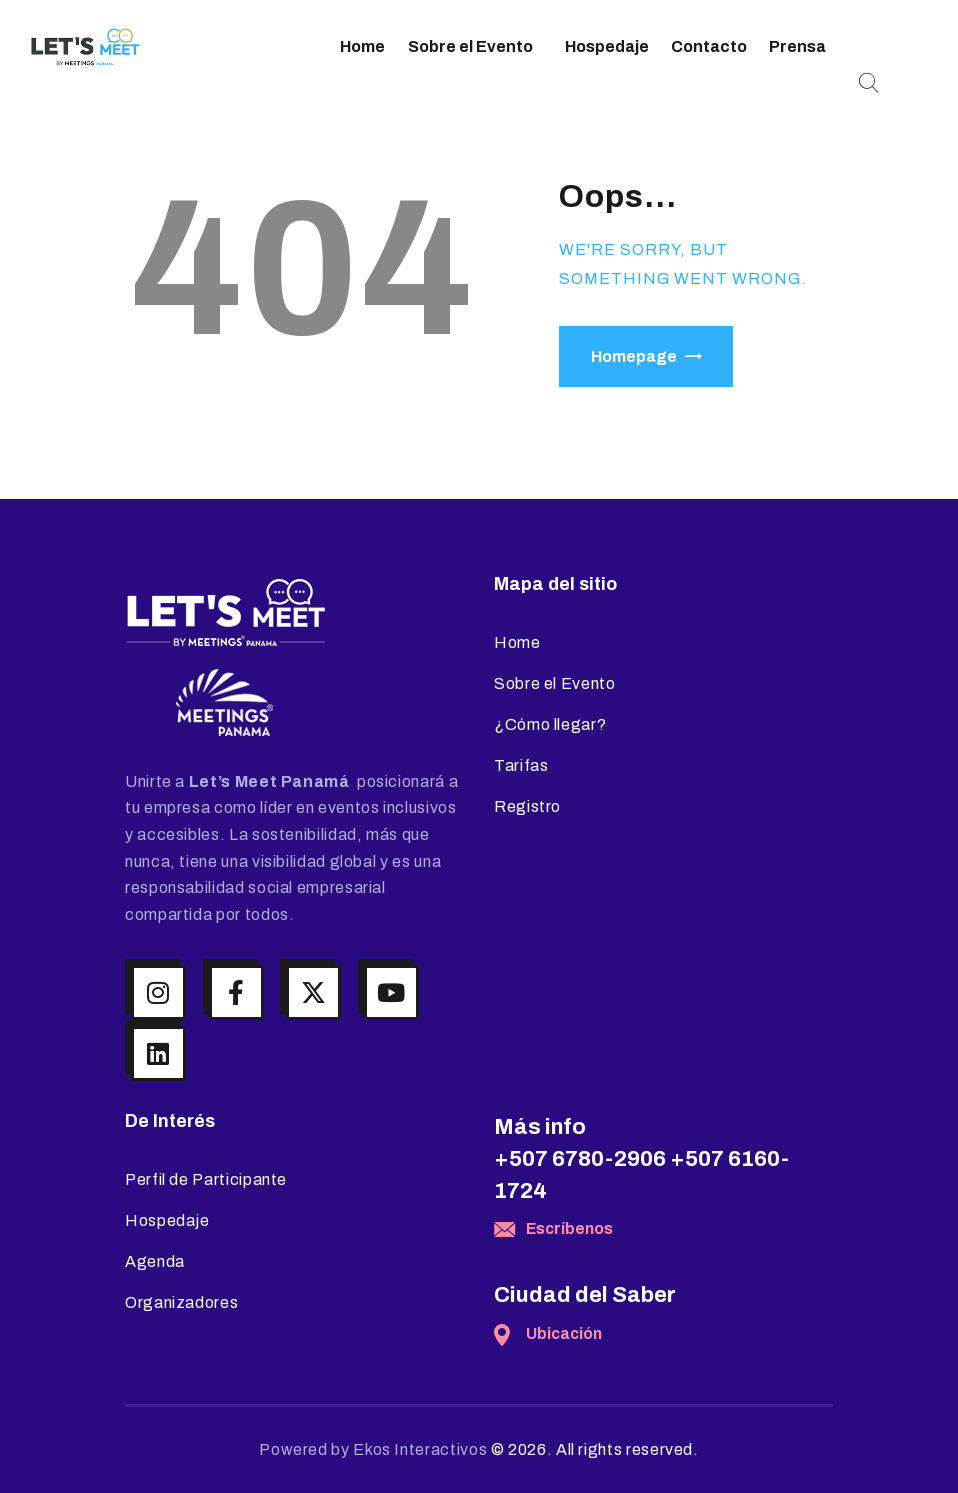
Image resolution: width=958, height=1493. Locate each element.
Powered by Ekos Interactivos (373, 1449)
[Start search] (869, 83)
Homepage (634, 356)
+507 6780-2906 (580, 1159)
